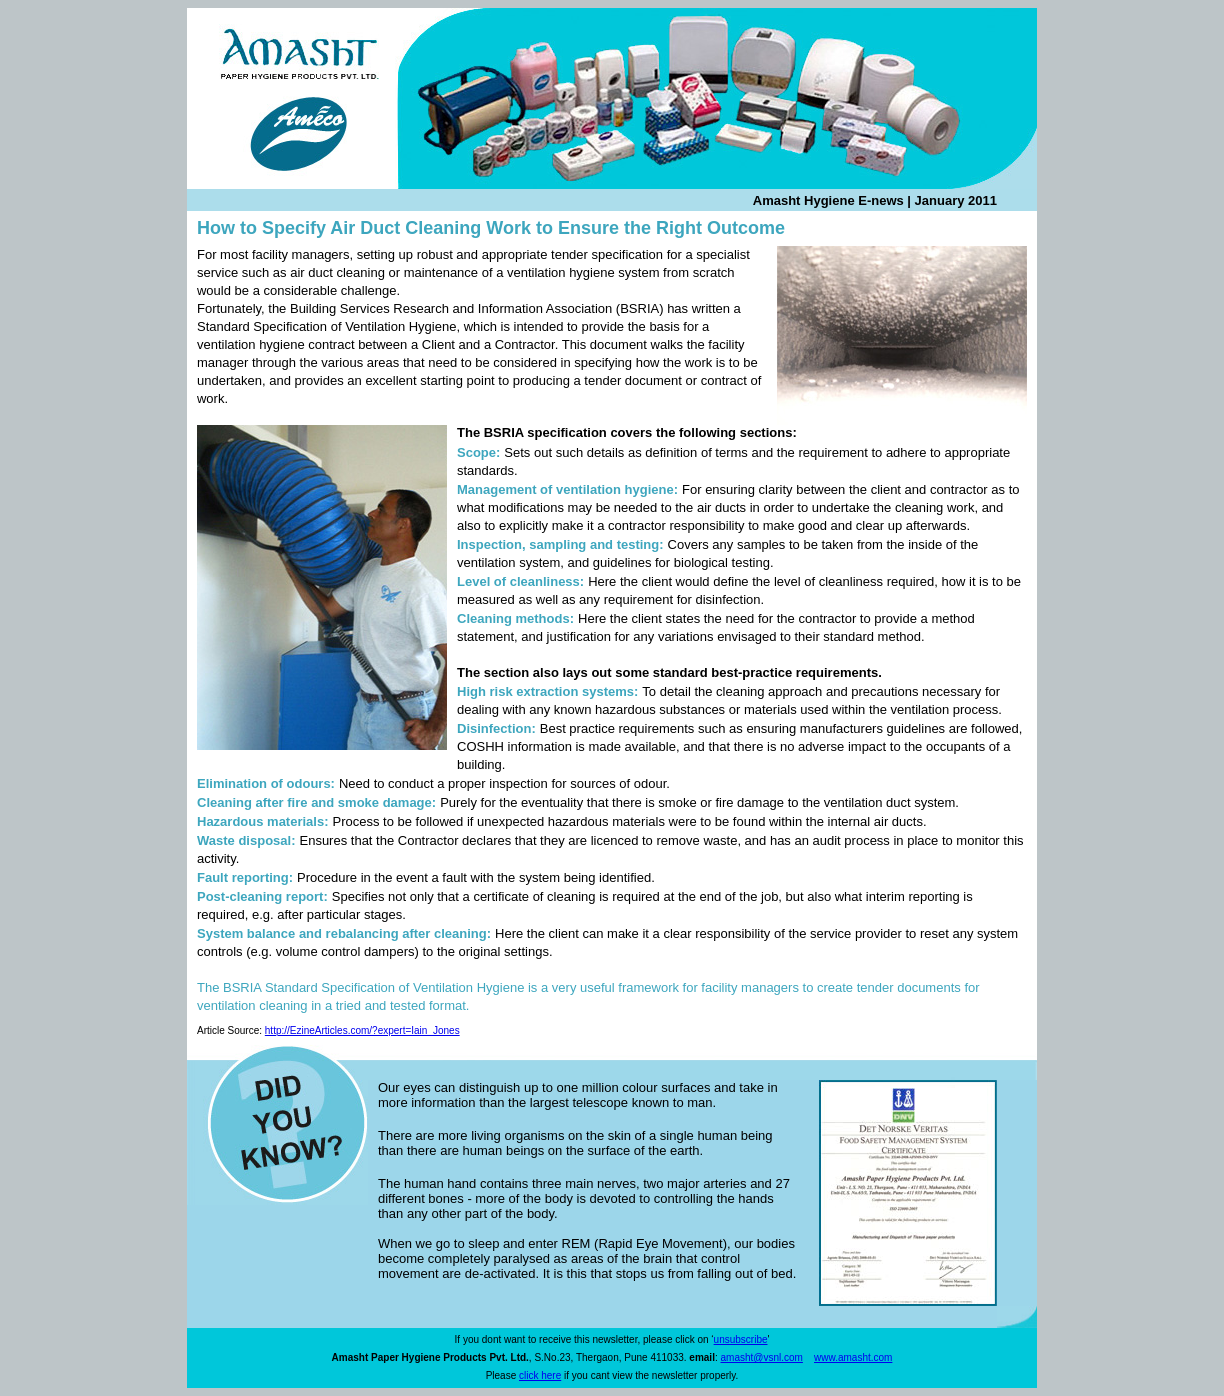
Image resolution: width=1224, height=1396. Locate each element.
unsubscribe (741, 1339)
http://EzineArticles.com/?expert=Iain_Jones (362, 1030)
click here (540, 1375)
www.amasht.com (853, 1357)
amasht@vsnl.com (762, 1357)
